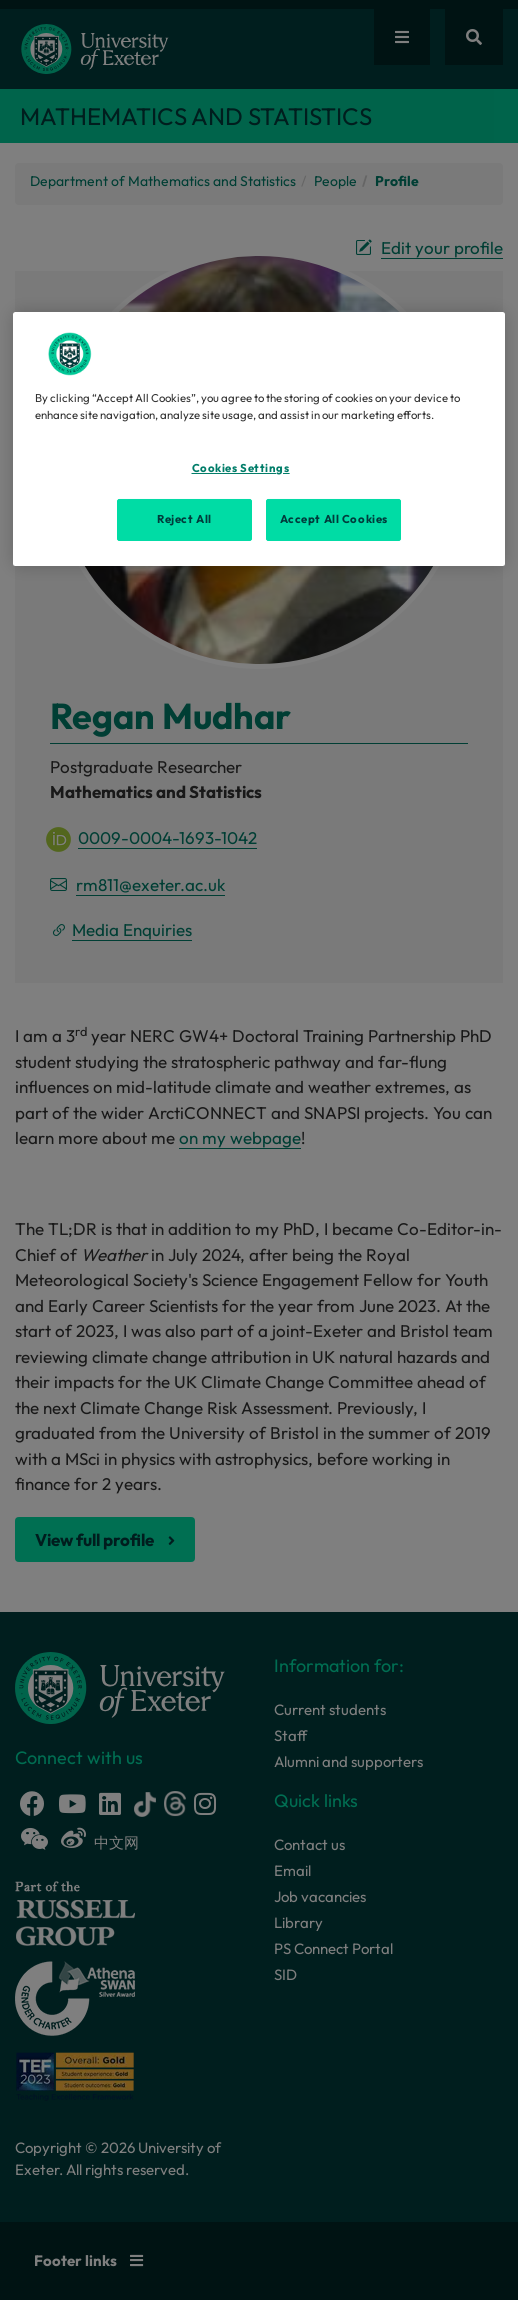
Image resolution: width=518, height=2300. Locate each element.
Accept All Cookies (334, 519)
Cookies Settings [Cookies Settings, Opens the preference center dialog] (241, 468)
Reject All (184, 519)
